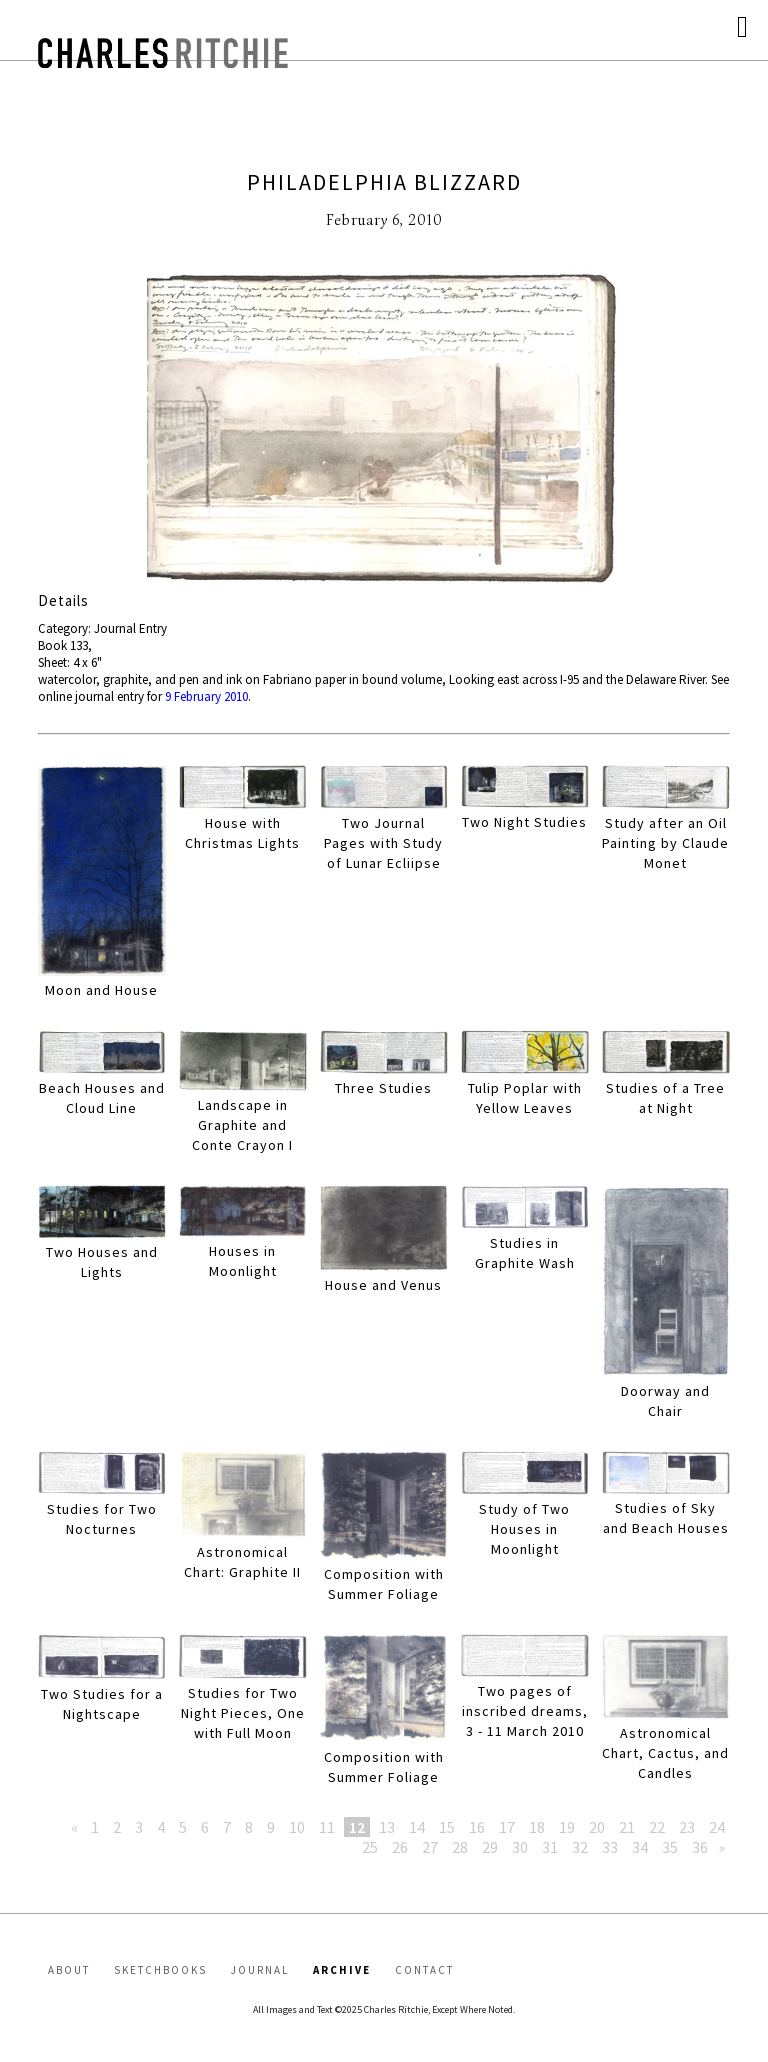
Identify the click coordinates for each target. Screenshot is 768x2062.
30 (520, 1847)
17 (507, 1827)
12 (357, 1827)
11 (327, 1827)
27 (430, 1847)
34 (640, 1847)
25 (370, 1847)
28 (460, 1847)
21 (627, 1827)
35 (670, 1847)
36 (700, 1847)
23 (687, 1827)
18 (537, 1827)
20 (597, 1827)
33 (610, 1847)
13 (387, 1827)
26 (400, 1847)
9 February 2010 (206, 696)
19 (567, 1827)
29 (490, 1847)
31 (550, 1847)
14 (417, 1827)
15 (447, 1827)
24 (717, 1827)
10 (297, 1827)
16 (477, 1827)
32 (580, 1847)
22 (657, 1827)
